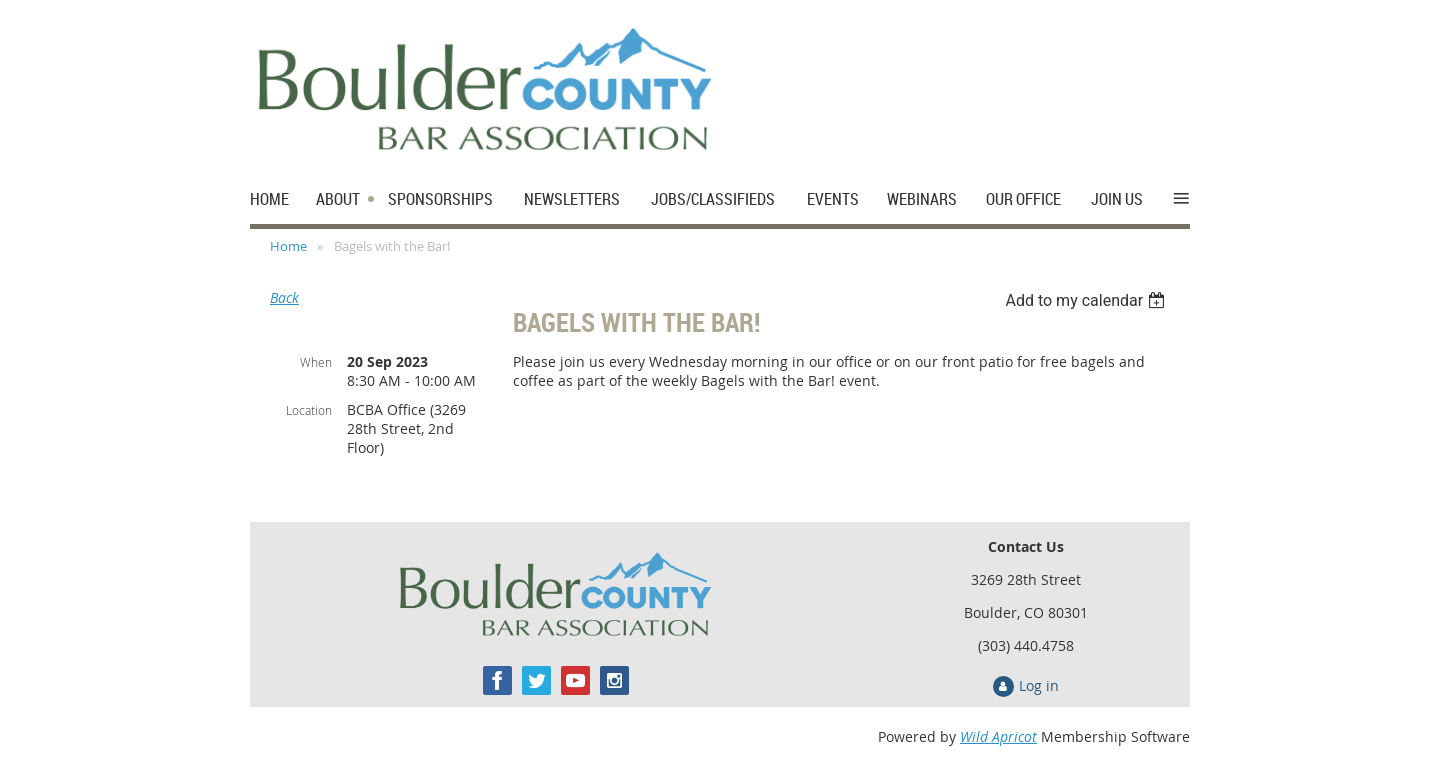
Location (309, 410)
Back (284, 297)
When (316, 362)
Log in (1039, 685)
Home (288, 246)
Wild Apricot (998, 736)
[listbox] (1087, 300)
